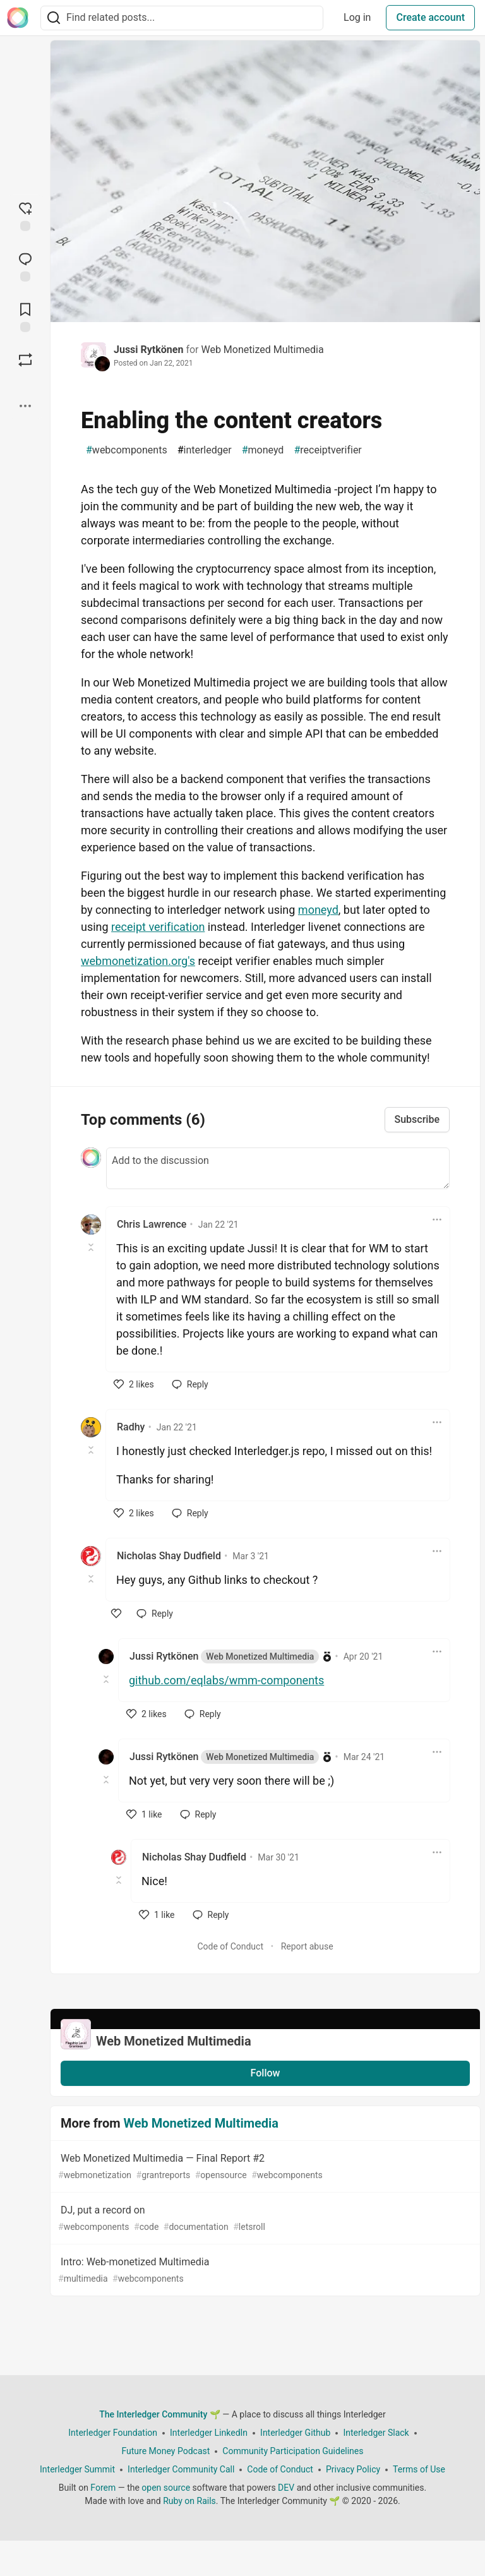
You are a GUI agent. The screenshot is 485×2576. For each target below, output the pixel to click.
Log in (357, 17)
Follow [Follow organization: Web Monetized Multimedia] (265, 2073)
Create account (430, 17)
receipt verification (158, 926)
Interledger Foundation (112, 2433)
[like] (134, 1384)
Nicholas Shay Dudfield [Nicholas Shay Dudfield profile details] (169, 1556)
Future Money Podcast (165, 2451)
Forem (103, 2488)
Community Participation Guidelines (292, 2451)
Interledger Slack (376, 2433)
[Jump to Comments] (25, 266)
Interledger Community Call (181, 2469)
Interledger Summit (77, 2469)
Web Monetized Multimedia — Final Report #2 (264, 2167)
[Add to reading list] (25, 316)
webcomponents (126, 450)
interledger (204, 450)
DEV (286, 2488)
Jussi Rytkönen (148, 350)
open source (165, 2488)
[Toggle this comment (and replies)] (92, 1247)
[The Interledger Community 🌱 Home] (17, 17)
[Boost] (25, 360)
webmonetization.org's (138, 960)
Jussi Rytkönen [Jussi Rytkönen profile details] (224, 1656)
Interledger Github (295, 2433)
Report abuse (307, 1946)
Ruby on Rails (189, 2501)
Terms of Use (419, 2469)
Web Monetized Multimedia (262, 350)
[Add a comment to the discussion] (278, 1168)
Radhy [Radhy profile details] (131, 1427)
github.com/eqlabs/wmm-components (226, 1680)
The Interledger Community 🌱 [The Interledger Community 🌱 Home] (159, 2414)
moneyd (263, 450)
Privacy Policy (353, 2469)
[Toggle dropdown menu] (437, 1219)
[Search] (53, 18)
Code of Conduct (230, 1946)
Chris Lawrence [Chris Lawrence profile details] (151, 1224)
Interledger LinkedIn (209, 2433)
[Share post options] (25, 406)
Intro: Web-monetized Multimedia (264, 2270)
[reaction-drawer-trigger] (25, 215)
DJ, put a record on (264, 2219)
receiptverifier (327, 450)
